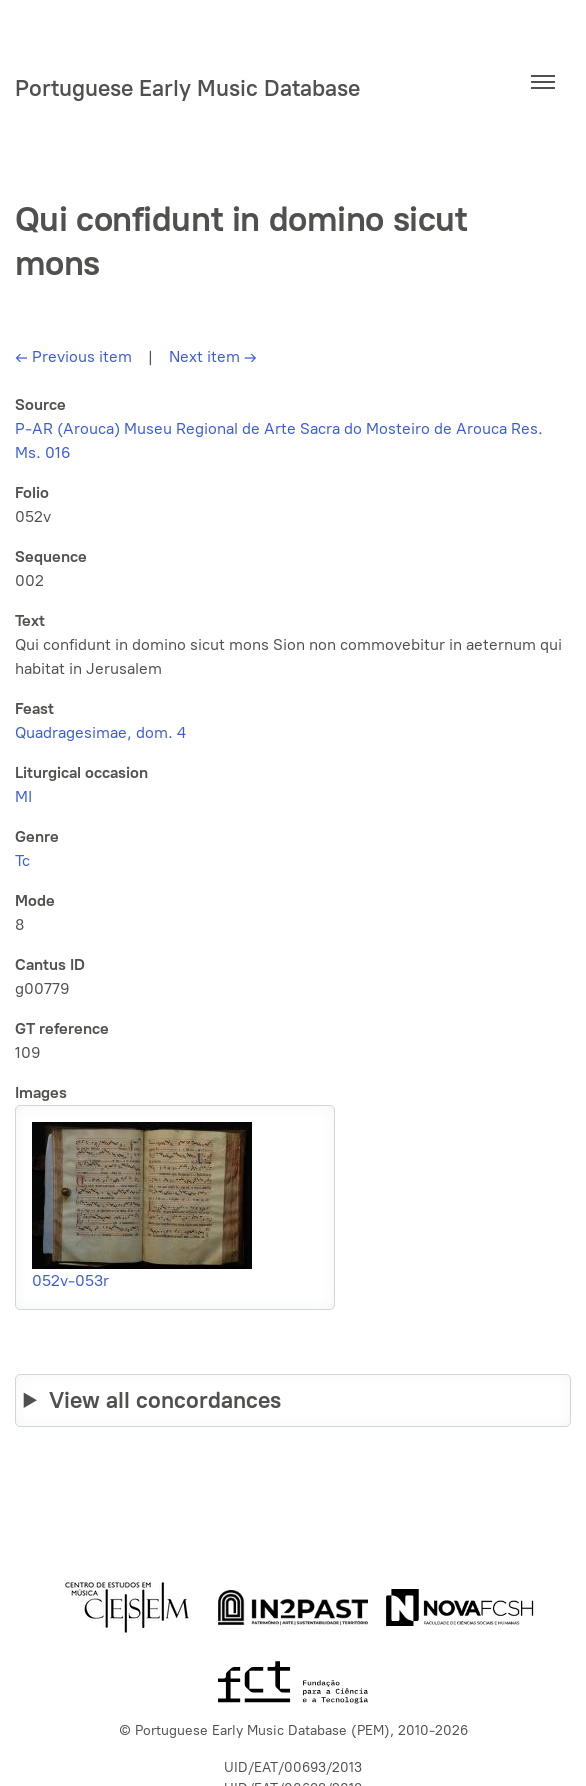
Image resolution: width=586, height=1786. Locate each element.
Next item (213, 356)
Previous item (73, 356)
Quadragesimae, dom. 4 (100, 732)
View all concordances (165, 1400)
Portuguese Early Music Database (187, 88)
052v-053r (70, 1280)
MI (23, 796)
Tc (22, 860)
